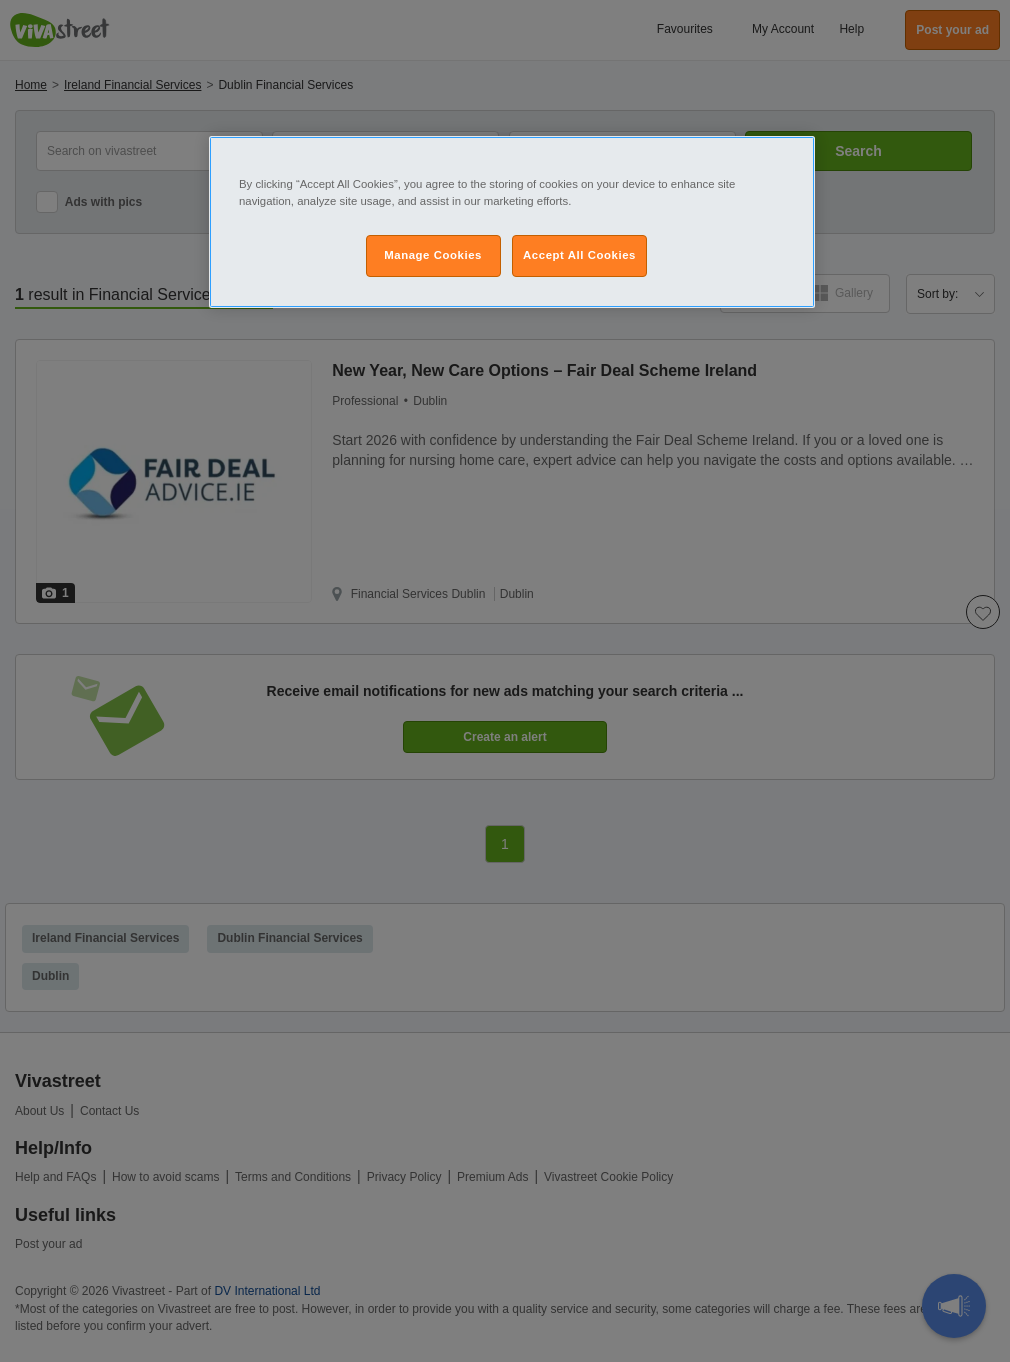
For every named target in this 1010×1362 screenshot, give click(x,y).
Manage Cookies (433, 255)
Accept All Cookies (579, 255)
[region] (512, 222)
